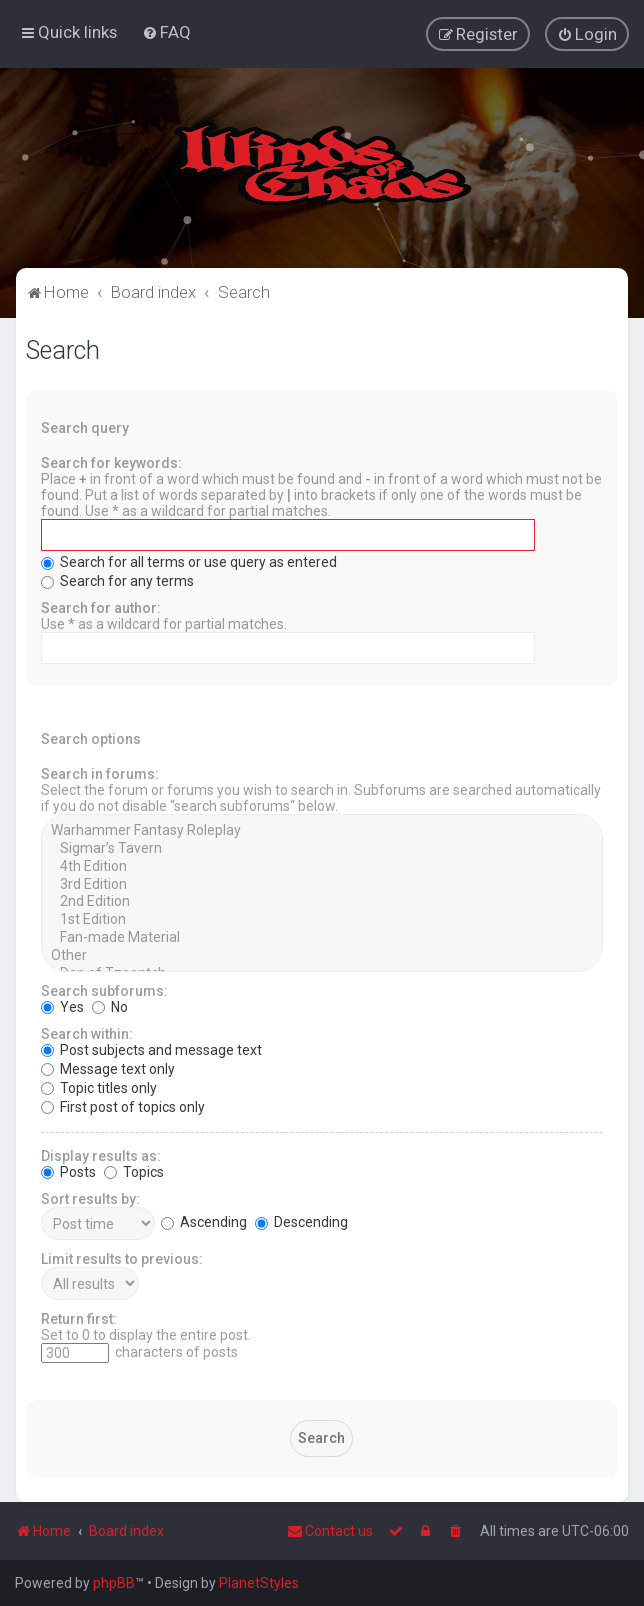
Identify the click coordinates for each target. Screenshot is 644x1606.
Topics (134, 1171)
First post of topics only (123, 1106)
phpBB (114, 1583)
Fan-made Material (322, 937)
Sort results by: (90, 1198)
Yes (62, 1006)
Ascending (204, 1221)
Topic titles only (99, 1087)
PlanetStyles (259, 1583)
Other (322, 955)
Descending (301, 1221)
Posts (68, 1171)
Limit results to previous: (122, 1258)
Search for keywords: (111, 462)
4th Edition (322, 866)
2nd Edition (322, 901)
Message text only (108, 1068)
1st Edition (322, 919)
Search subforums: (104, 990)
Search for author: (101, 607)
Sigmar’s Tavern (322, 848)
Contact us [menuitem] (330, 1531)
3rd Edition (322, 884)
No (110, 1006)
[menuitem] (166, 32)
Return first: (79, 1318)
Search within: (87, 1033)
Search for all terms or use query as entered (189, 561)
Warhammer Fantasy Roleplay (322, 830)
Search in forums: (100, 773)
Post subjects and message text (151, 1049)
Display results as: (101, 1155)
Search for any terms (117, 580)
